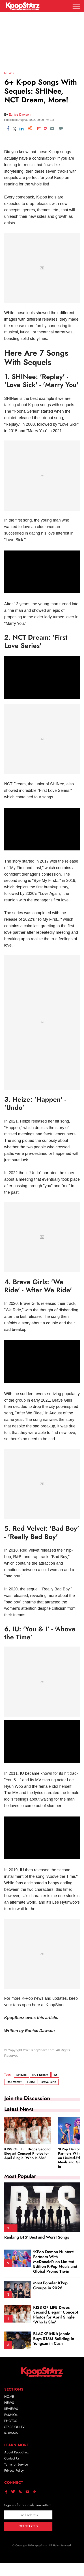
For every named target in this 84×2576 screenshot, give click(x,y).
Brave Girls (48, 2082)
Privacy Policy (14, 2470)
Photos (10, 2420)
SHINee (21, 2074)
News (9, 2402)
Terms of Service (16, 2464)
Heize (31, 2082)
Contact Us (11, 2458)
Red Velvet (14, 2082)
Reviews (11, 2408)
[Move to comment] (61, 128)
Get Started (28, 2526)
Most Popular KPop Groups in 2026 (50, 2285)
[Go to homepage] (23, 6)
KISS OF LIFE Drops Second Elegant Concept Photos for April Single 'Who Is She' (27, 2153)
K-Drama (11, 2433)
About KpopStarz (16, 2452)
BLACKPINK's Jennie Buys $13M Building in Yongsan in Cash (53, 2338)
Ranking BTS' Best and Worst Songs (36, 2237)
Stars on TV (14, 2426)
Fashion (11, 2414)
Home (9, 2396)
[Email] (52, 128)
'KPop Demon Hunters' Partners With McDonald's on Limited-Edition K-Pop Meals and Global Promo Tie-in (55, 2261)
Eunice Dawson (19, 114)
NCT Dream (40, 2074)
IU (55, 2074)
